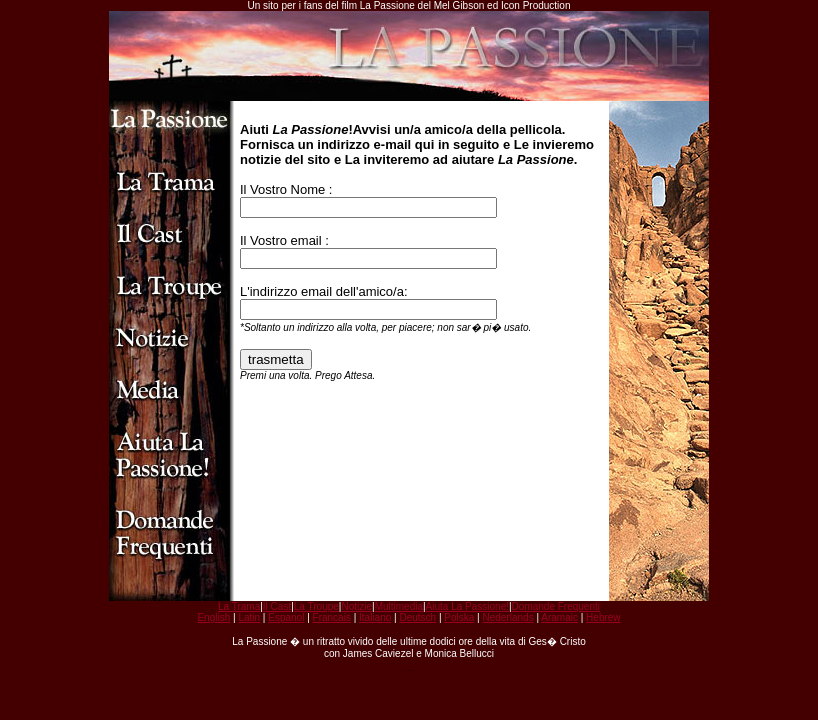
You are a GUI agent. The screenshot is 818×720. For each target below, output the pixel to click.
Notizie (356, 606)
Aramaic (559, 617)
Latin (249, 617)
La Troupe (316, 606)
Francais (332, 617)
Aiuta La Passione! (467, 606)
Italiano (375, 617)
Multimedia (399, 606)
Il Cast (277, 606)
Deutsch (417, 617)
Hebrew (603, 617)
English (213, 617)
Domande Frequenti (556, 606)
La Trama (239, 606)
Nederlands (507, 617)
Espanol (286, 617)
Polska (459, 617)
